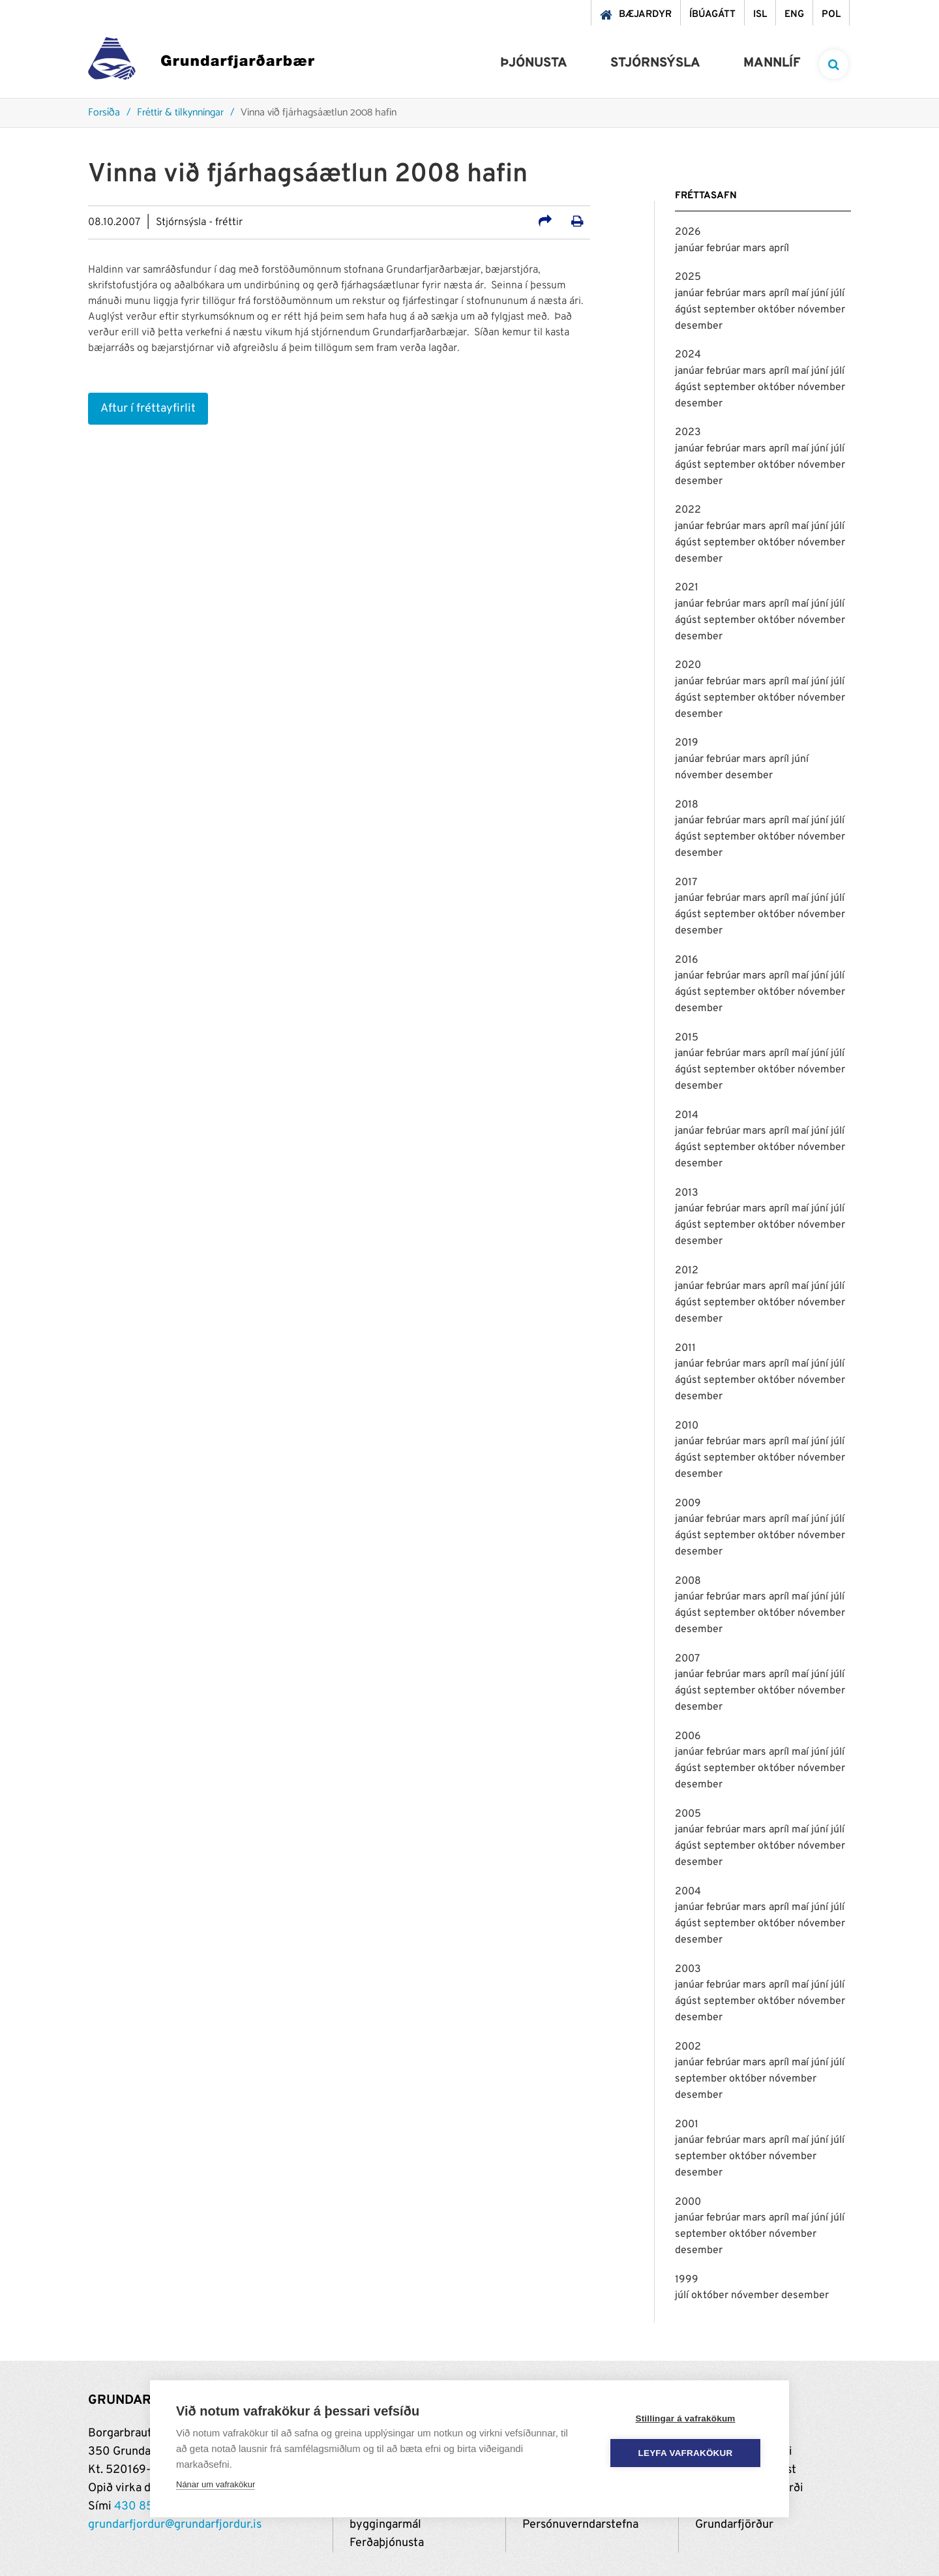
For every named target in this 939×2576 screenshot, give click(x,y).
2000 (688, 2202)
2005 (688, 1814)
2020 (688, 665)
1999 (686, 2279)
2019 (686, 743)
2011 (685, 1348)
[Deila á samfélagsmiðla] (545, 223)
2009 (688, 1503)
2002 (688, 2046)
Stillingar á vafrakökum (685, 2418)
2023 (688, 432)
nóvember (821, 309)
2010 (686, 1425)
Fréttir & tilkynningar (180, 113)
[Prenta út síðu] (577, 223)
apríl (779, 248)
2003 (688, 1969)
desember (699, 326)
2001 (686, 2124)
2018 (686, 804)
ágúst (689, 309)
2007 (687, 1658)
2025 (688, 277)
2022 (688, 510)
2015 (686, 1037)
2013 (686, 1193)
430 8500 (141, 2506)
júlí (837, 293)
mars (756, 248)
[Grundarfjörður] (201, 61)
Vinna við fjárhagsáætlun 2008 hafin (318, 113)
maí (801, 293)
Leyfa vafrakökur (685, 2453)
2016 (686, 960)
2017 (686, 882)
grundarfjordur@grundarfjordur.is (174, 2524)
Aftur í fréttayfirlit (148, 408)
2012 (686, 1270)
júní (821, 293)
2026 (688, 232)
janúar (690, 248)
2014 (686, 1115)
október (777, 309)
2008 (688, 1581)
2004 (688, 1891)
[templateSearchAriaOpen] (833, 64)
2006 (688, 1736)
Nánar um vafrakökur (215, 2484)
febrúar (724, 248)
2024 (688, 354)
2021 (686, 587)
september (731, 309)
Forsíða (104, 113)
